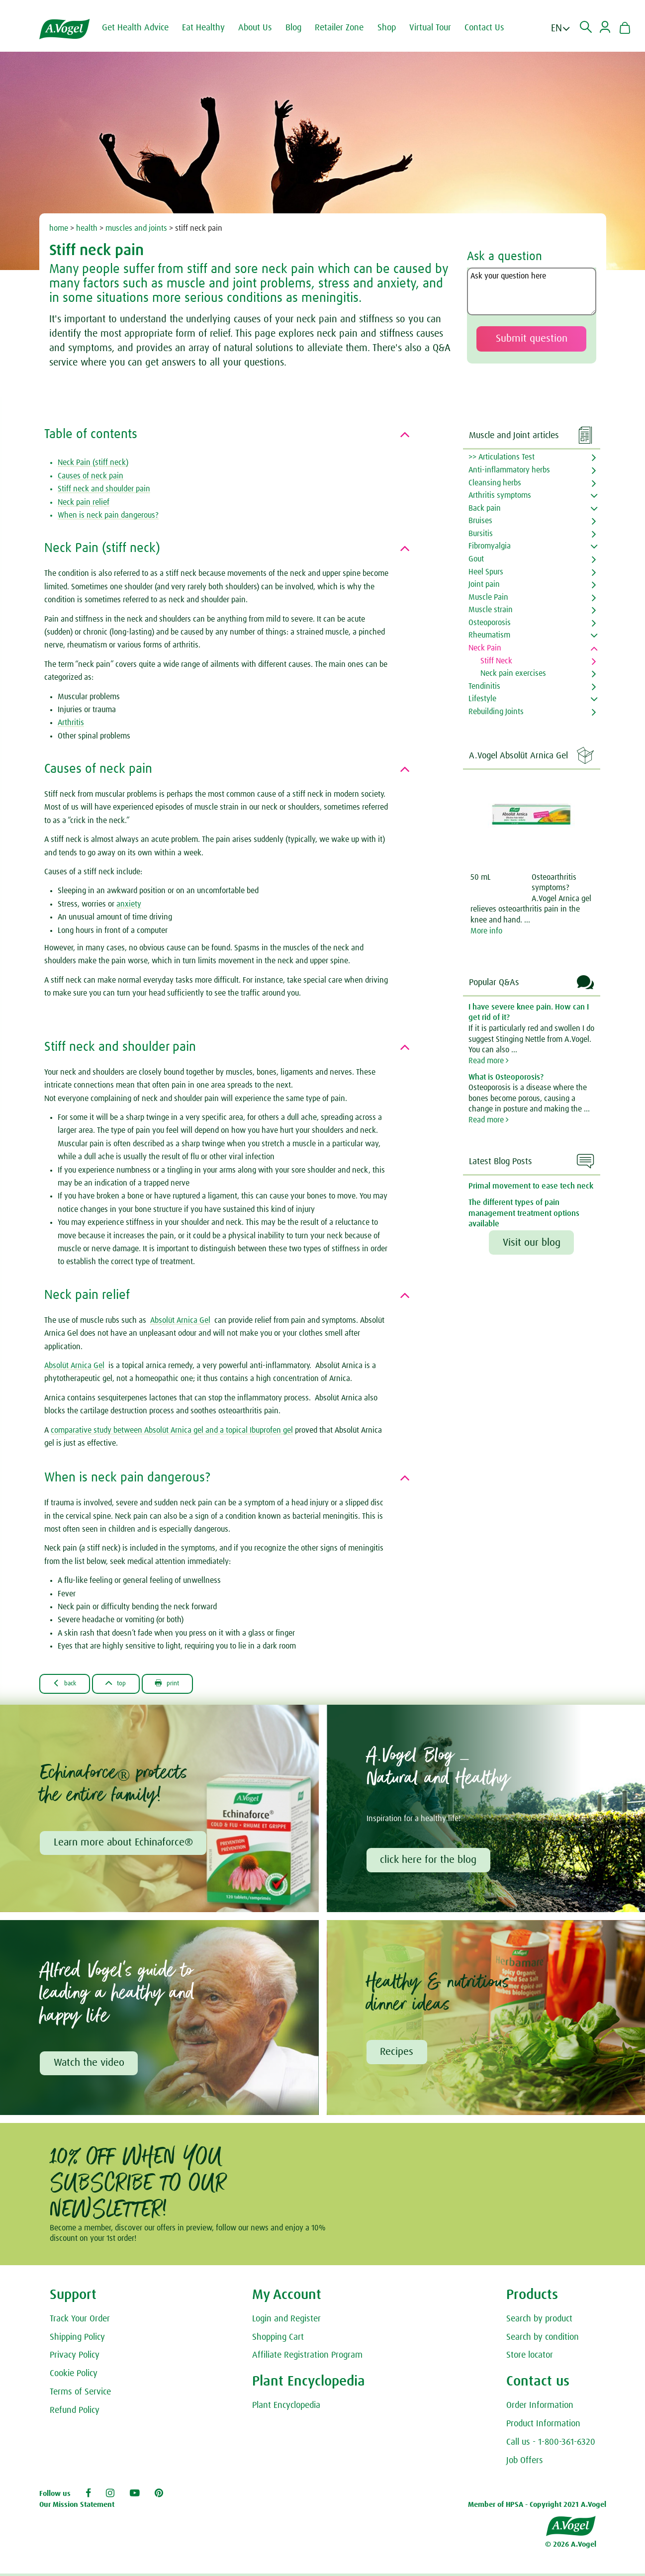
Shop (394, 27)
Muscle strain (490, 610)
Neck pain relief (83, 502)
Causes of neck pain (90, 476)
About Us (263, 27)
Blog (301, 27)
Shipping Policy (77, 2340)
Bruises (480, 521)
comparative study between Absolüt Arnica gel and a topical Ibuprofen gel (172, 1430)
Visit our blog (531, 1242)
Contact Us (492, 27)
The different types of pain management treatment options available (523, 1213)
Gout (476, 559)
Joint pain (484, 584)
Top (127, 1683)
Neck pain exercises (513, 673)
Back (69, 1683)
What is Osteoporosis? (506, 1077)
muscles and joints (136, 228)
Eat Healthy (211, 27)
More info (486, 931)
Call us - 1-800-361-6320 (550, 2445)
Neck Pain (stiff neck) (93, 462)
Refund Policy (74, 2413)
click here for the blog (429, 1861)
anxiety (128, 904)
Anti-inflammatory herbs (509, 470)
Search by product (539, 2322)
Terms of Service (80, 2396)
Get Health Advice (143, 27)
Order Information (539, 2409)
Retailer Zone (347, 27)
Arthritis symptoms (499, 495)
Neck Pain (484, 648)
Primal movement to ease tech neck (530, 1186)
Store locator (529, 2359)
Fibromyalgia (489, 546)
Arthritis (71, 723)
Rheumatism (489, 635)
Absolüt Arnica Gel (180, 1320)
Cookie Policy (73, 2377)
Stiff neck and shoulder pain (104, 489)
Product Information (543, 2427)
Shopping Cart (278, 2340)
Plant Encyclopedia (286, 2409)
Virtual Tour (438, 27)
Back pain (484, 508)
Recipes (398, 2054)
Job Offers (524, 2464)
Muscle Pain (488, 597)
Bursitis (480, 534)
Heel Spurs (485, 572)
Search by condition (542, 2340)
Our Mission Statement (76, 2508)
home (58, 228)
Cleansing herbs (494, 483)
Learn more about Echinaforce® (124, 1844)
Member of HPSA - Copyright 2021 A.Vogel (537, 2508)
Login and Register (286, 2322)
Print (186, 1683)
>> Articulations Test (501, 457)
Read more (488, 1061)
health (86, 228)
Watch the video (90, 2066)
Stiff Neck (496, 661)
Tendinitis (484, 686)
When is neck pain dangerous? (108, 515)
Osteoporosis (489, 623)
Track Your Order (80, 2322)
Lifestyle (482, 699)
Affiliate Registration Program (307, 2359)
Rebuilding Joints (496, 712)
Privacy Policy (74, 2359)
